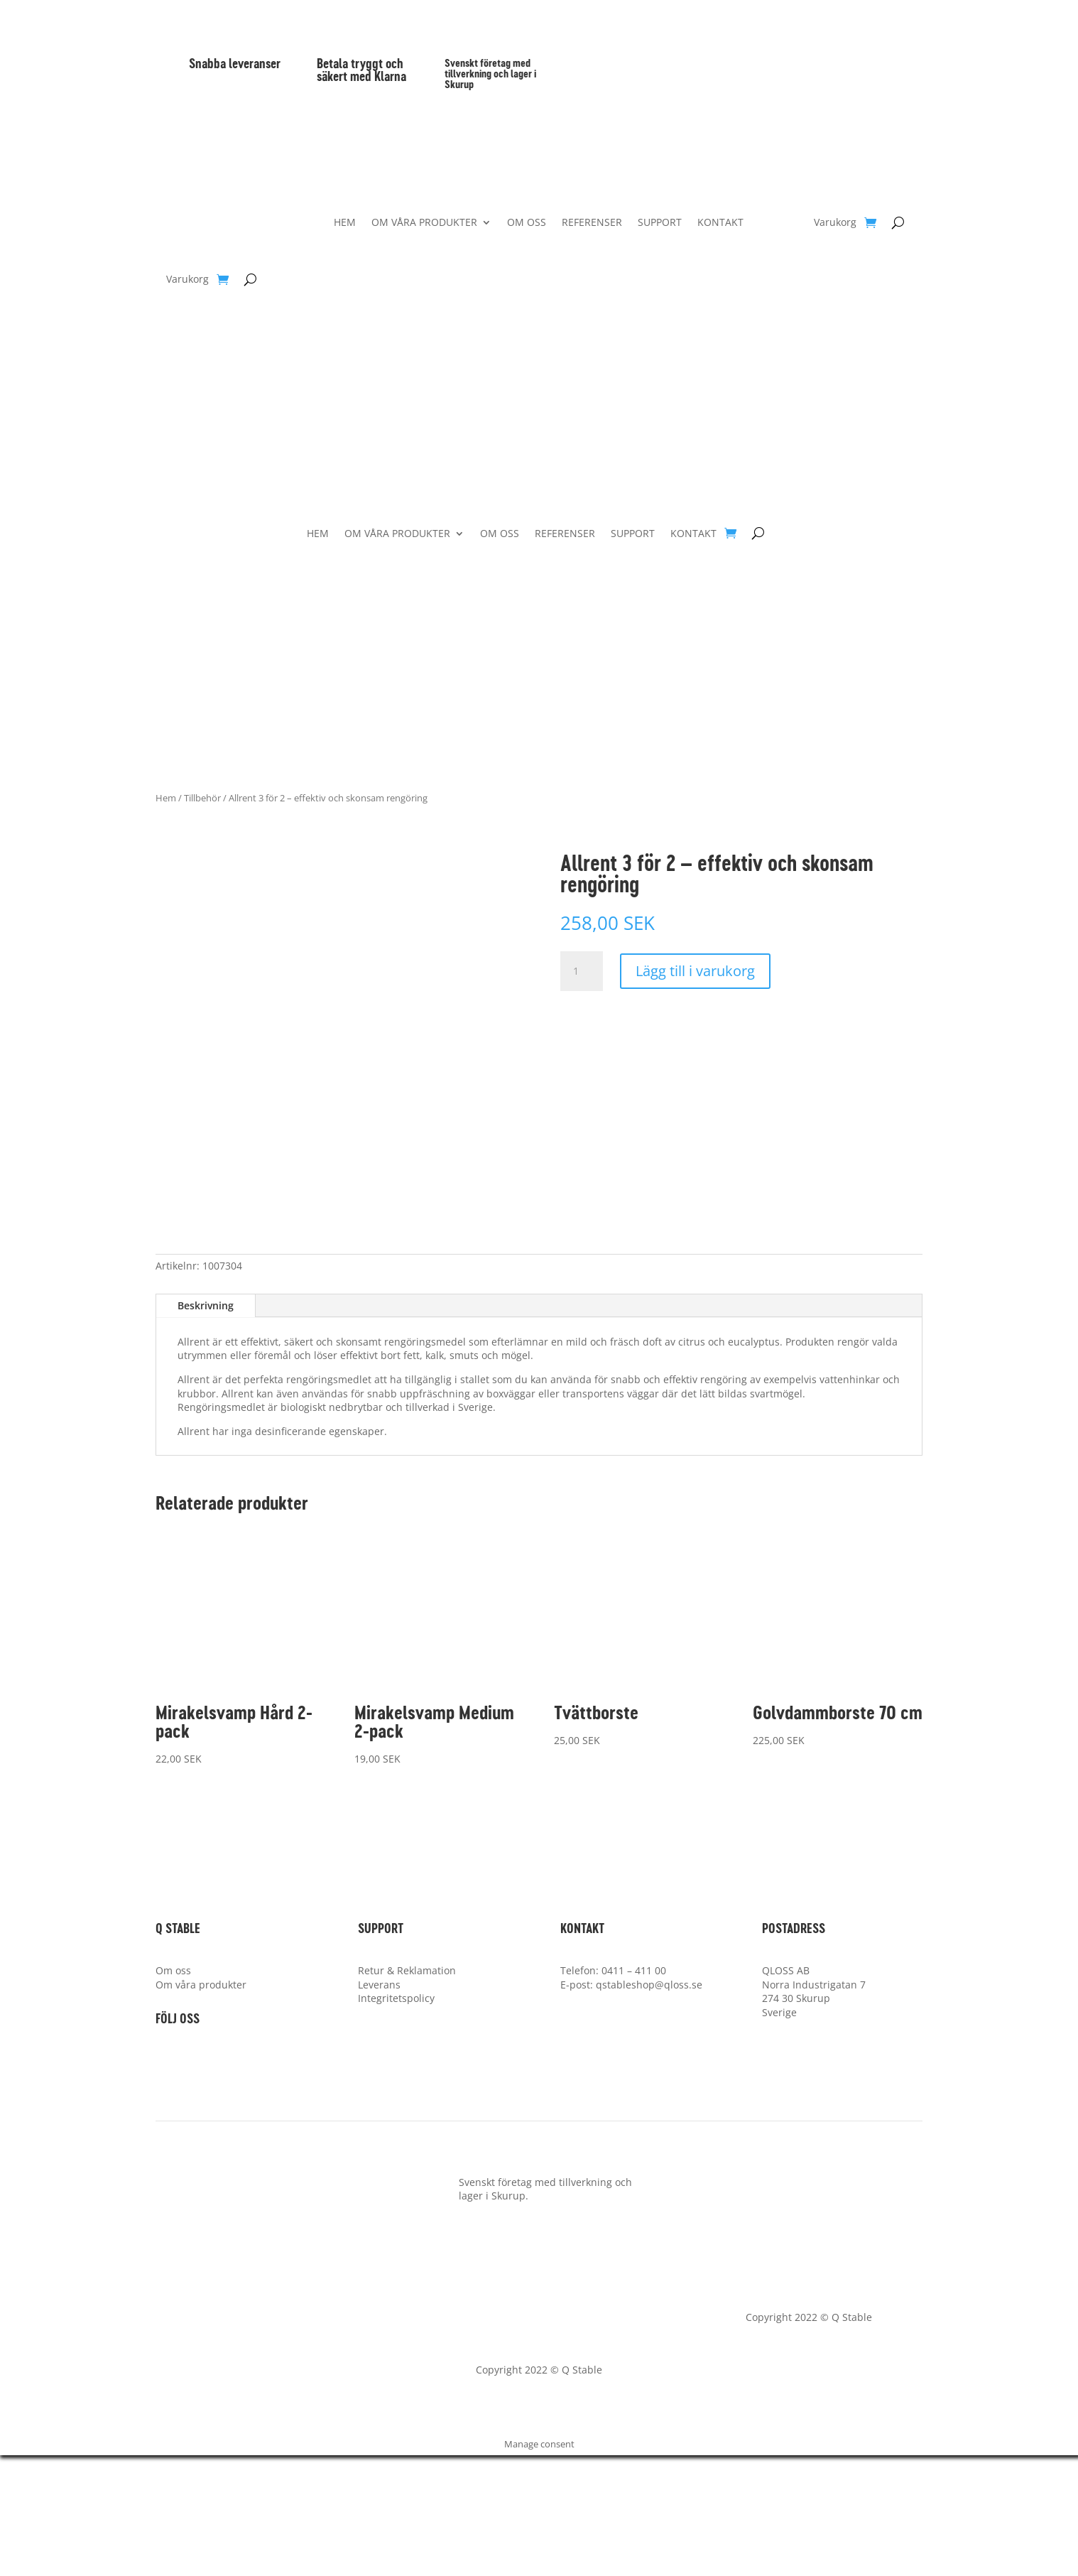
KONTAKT (720, 223)
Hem (166, 797)
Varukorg (187, 280)
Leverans (379, 2105)
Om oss (173, 2091)
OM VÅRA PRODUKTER (424, 223)
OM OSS (526, 223)
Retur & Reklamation (407, 2091)
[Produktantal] (581, 971)
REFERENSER (592, 223)
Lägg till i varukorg (695, 970)
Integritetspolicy (396, 2119)
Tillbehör (202, 797)
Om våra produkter (201, 2105)
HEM (345, 223)
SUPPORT (660, 223)
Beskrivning (206, 1426)
